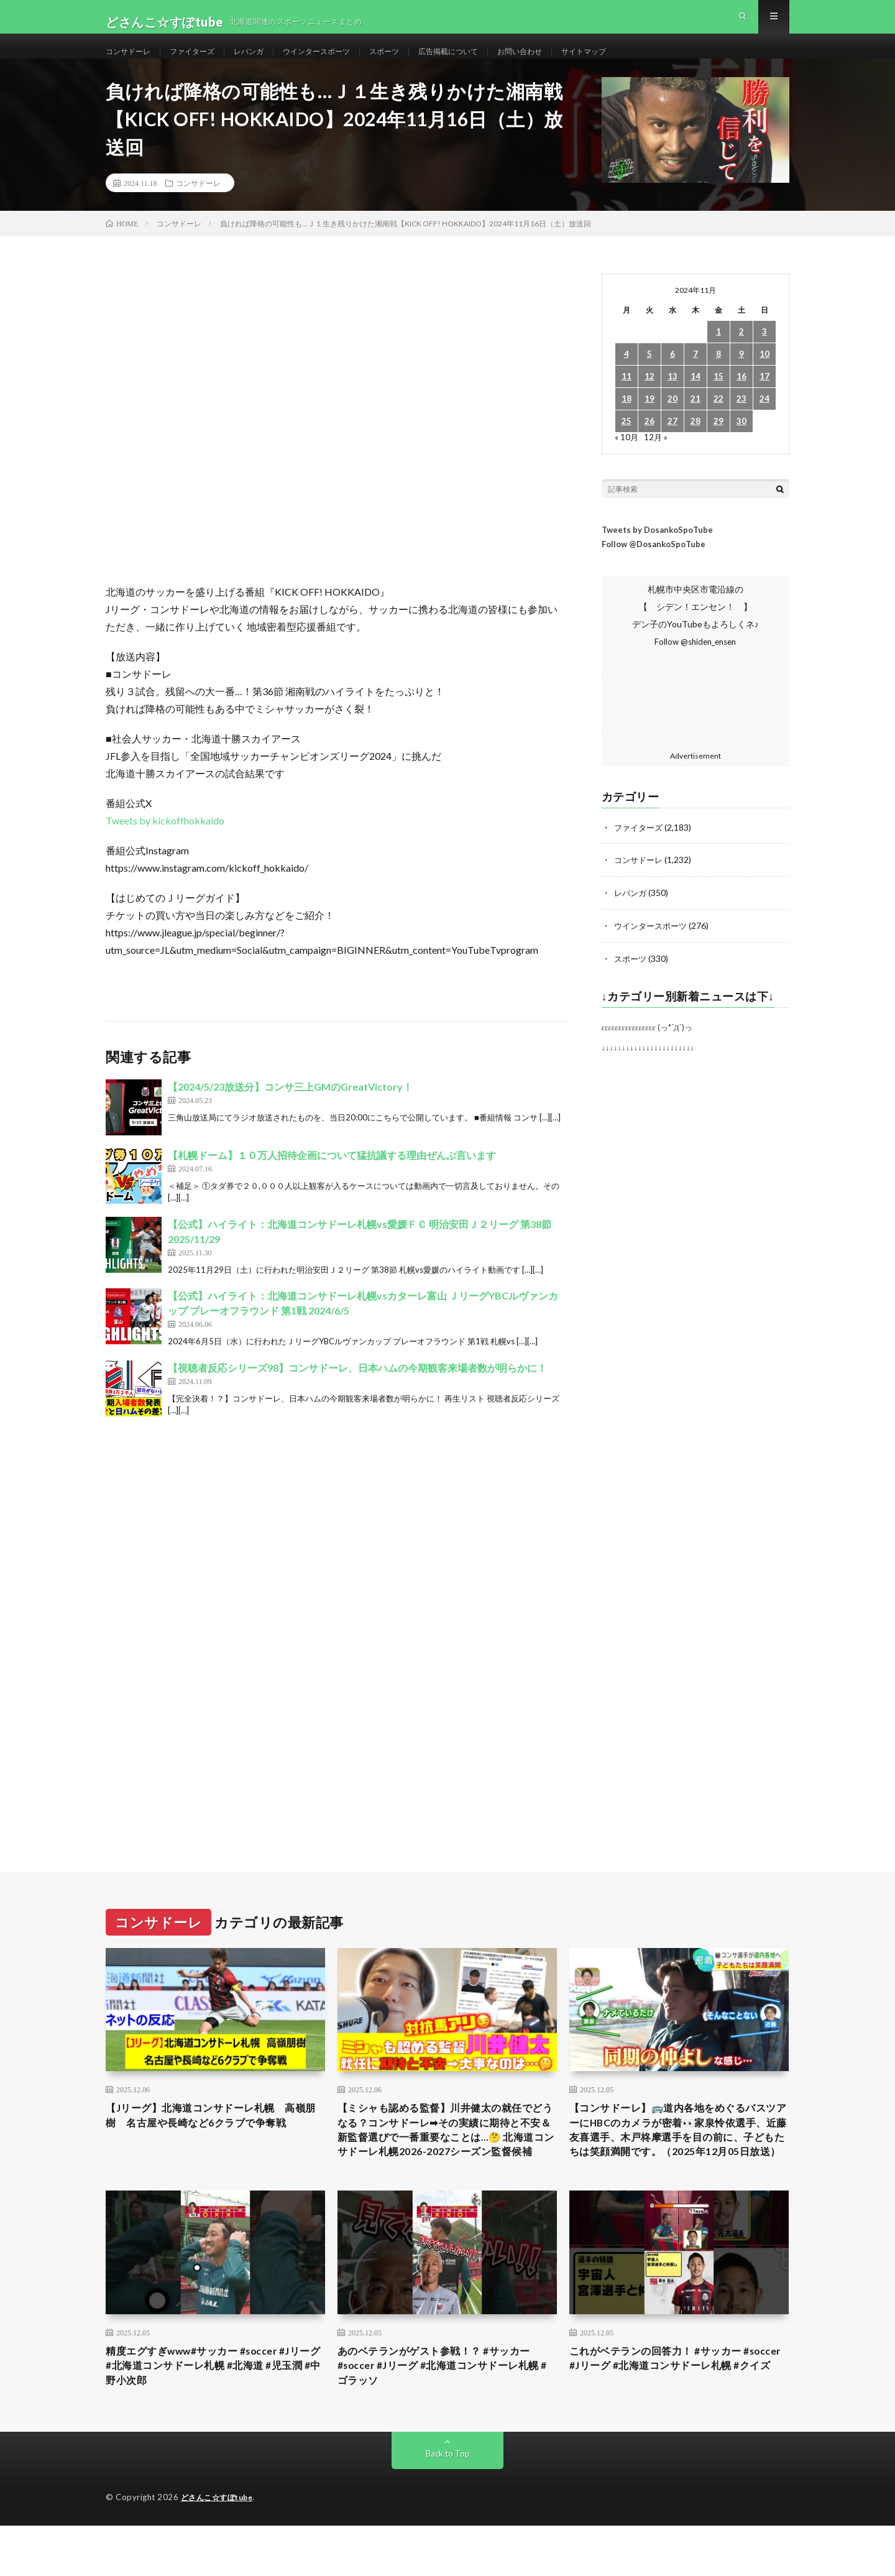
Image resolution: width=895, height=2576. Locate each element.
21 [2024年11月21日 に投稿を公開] (695, 421)
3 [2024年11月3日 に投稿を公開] (764, 354)
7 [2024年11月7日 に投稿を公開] (695, 376)
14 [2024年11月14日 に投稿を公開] (695, 399)
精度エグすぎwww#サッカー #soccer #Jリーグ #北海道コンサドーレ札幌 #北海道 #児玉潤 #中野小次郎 (215, 2413)
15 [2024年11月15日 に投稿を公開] (718, 399)
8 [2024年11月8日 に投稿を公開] (718, 376)
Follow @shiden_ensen (695, 663)
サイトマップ (641, 62)
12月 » (657, 459)
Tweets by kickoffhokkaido (165, 843)
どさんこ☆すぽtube (220, 2548)
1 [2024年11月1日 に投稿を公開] (718, 354)
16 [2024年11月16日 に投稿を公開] (741, 399)
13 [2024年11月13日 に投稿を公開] (672, 399)
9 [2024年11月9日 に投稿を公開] (741, 376)
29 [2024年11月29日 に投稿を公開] (718, 443)
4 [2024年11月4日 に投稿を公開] (626, 376)
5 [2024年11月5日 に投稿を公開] (649, 376)
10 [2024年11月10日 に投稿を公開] (764, 376)
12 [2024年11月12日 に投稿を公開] (649, 399)
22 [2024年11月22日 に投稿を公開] (718, 421)
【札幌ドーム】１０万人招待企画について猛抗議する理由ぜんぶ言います (332, 1177)
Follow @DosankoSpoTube (653, 566)
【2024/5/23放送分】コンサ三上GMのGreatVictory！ (290, 1109)
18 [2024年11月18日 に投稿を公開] (626, 421)
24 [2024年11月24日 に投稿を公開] (764, 421)
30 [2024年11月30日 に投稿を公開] (741, 443)
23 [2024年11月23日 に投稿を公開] (741, 421)
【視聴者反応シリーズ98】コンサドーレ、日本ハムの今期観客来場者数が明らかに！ (357, 1390)
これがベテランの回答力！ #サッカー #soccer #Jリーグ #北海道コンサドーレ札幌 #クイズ (676, 2413)
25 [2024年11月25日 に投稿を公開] (626, 443)
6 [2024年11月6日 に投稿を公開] (672, 376)
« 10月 (627, 459)
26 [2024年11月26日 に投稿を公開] (649, 443)
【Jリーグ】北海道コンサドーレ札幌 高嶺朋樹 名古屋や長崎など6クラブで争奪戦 (212, 2145)
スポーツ (417, 62)
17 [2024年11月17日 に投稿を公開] (764, 399)
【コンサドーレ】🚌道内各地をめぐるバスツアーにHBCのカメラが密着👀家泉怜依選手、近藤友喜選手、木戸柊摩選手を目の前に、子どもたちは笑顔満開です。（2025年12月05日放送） (678, 2162)
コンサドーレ (132, 62)
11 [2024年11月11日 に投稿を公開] (626, 399)
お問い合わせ (569, 62)
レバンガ (266, 62)
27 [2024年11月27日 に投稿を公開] (672, 443)
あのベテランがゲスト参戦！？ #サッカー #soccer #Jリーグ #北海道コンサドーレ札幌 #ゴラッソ (445, 2413)
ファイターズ (203, 62)
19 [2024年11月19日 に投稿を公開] (649, 421)
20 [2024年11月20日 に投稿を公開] (672, 421)
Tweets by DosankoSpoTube (657, 552)
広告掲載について (489, 62)
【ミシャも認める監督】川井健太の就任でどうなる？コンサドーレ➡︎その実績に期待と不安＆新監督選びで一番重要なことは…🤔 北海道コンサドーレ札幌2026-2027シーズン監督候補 (446, 2162)
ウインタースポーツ (342, 62)
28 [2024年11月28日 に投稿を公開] (695, 443)
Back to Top (448, 2504)
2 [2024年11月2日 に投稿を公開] (741, 354)
